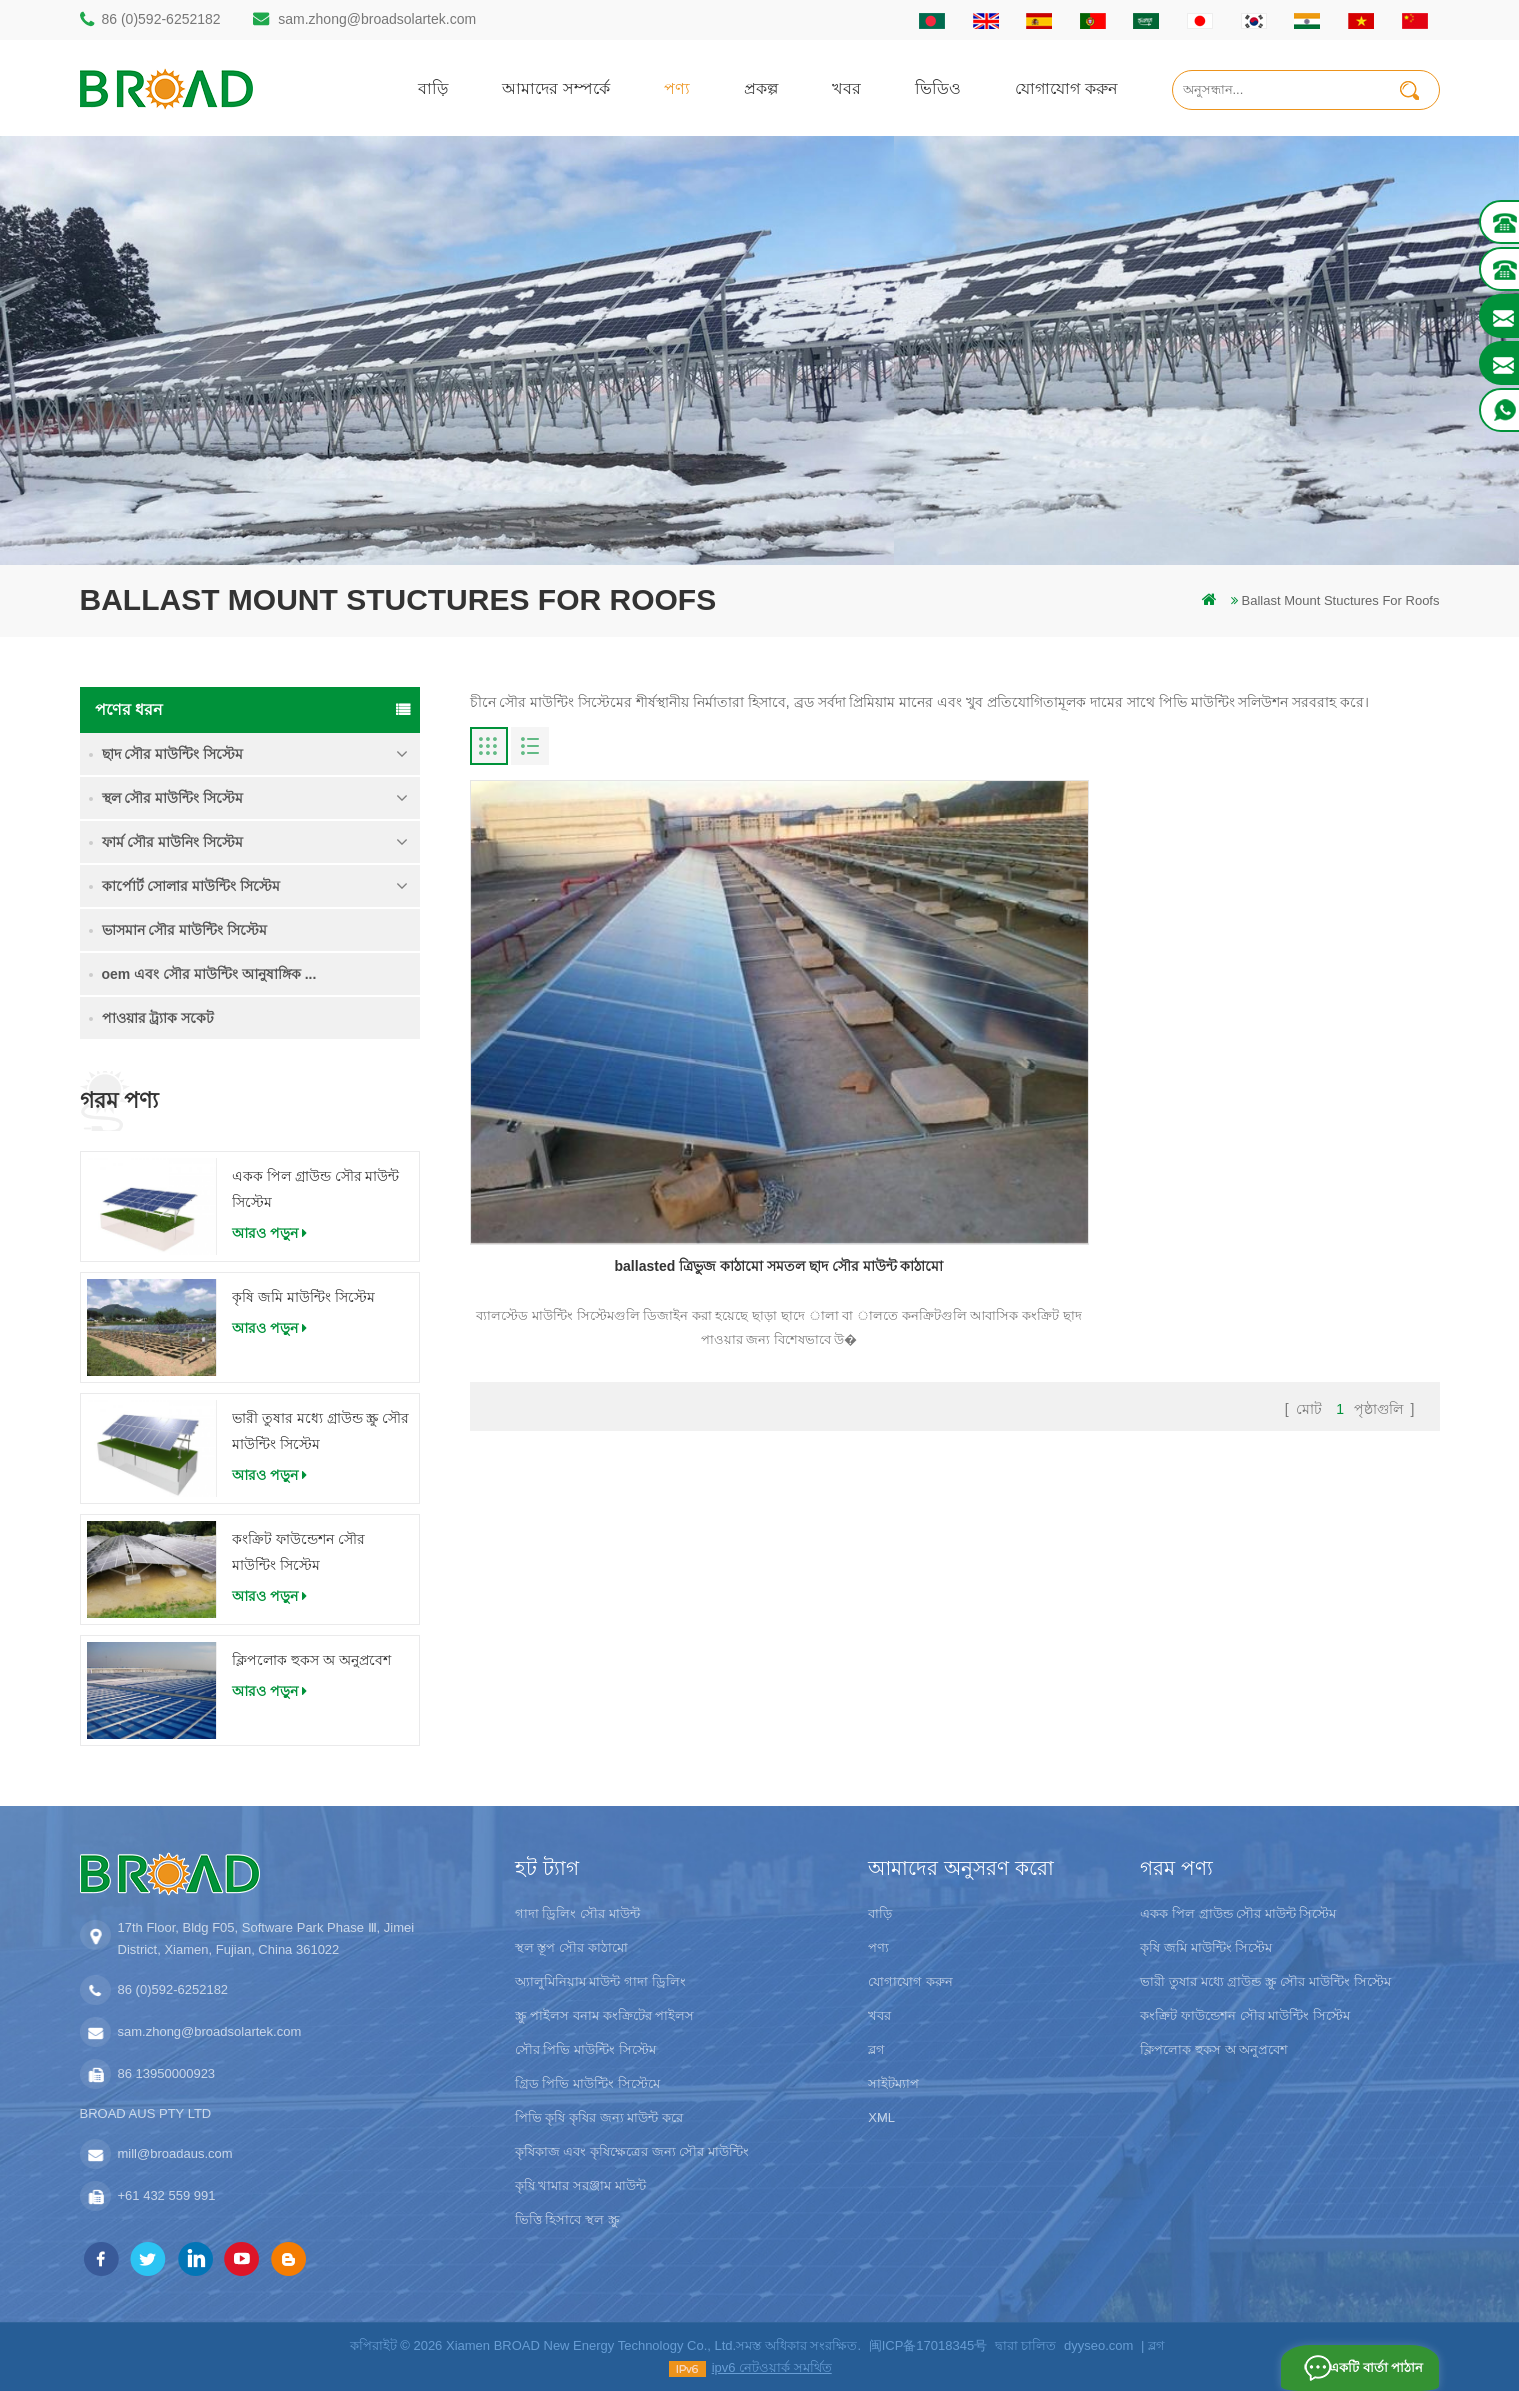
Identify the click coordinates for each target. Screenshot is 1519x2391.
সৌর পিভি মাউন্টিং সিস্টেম (585, 2049)
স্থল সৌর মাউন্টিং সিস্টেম (173, 798)
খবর (846, 87)
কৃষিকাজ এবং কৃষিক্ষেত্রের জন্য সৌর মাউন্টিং (632, 2151)
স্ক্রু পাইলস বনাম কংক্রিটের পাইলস (604, 2015)
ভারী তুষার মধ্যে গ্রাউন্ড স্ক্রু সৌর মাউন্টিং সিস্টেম (320, 1431)
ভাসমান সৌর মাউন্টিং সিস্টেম (185, 930)
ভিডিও (938, 87)
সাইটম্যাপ (893, 2083)
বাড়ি (433, 87)
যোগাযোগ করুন (1066, 87)
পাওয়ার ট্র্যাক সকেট (158, 1018)
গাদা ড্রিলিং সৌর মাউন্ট (577, 1913)
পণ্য (677, 87)
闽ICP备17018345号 (928, 2345)
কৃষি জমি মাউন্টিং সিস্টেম (303, 1297)
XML (881, 2117)
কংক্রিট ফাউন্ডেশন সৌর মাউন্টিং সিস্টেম (298, 1552)
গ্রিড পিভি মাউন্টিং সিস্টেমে (587, 2083)
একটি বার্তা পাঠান (1372, 2367)
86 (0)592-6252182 (161, 19)
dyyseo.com (1098, 2345)
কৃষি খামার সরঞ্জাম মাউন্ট (580, 2185)
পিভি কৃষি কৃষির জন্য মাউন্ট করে (599, 2117)
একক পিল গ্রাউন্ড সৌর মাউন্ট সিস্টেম (316, 1189)
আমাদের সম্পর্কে (556, 87)
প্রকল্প (761, 87)
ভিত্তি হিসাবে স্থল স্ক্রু (567, 2219)
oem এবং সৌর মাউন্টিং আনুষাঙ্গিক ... (209, 974)
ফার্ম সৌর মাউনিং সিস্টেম (173, 842)
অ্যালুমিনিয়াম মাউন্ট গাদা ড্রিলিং (600, 1981)
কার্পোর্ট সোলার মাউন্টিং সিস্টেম (191, 886)
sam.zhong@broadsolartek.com (377, 19)
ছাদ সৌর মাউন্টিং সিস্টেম (173, 754)
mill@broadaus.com (175, 2153)
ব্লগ (876, 2049)
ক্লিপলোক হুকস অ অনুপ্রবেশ (311, 1660)
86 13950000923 (167, 2073)
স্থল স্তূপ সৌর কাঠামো (571, 1947)
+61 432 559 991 (167, 2195)
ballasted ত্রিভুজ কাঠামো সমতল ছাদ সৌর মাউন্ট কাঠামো (624, 1045)
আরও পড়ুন (269, 1233)
